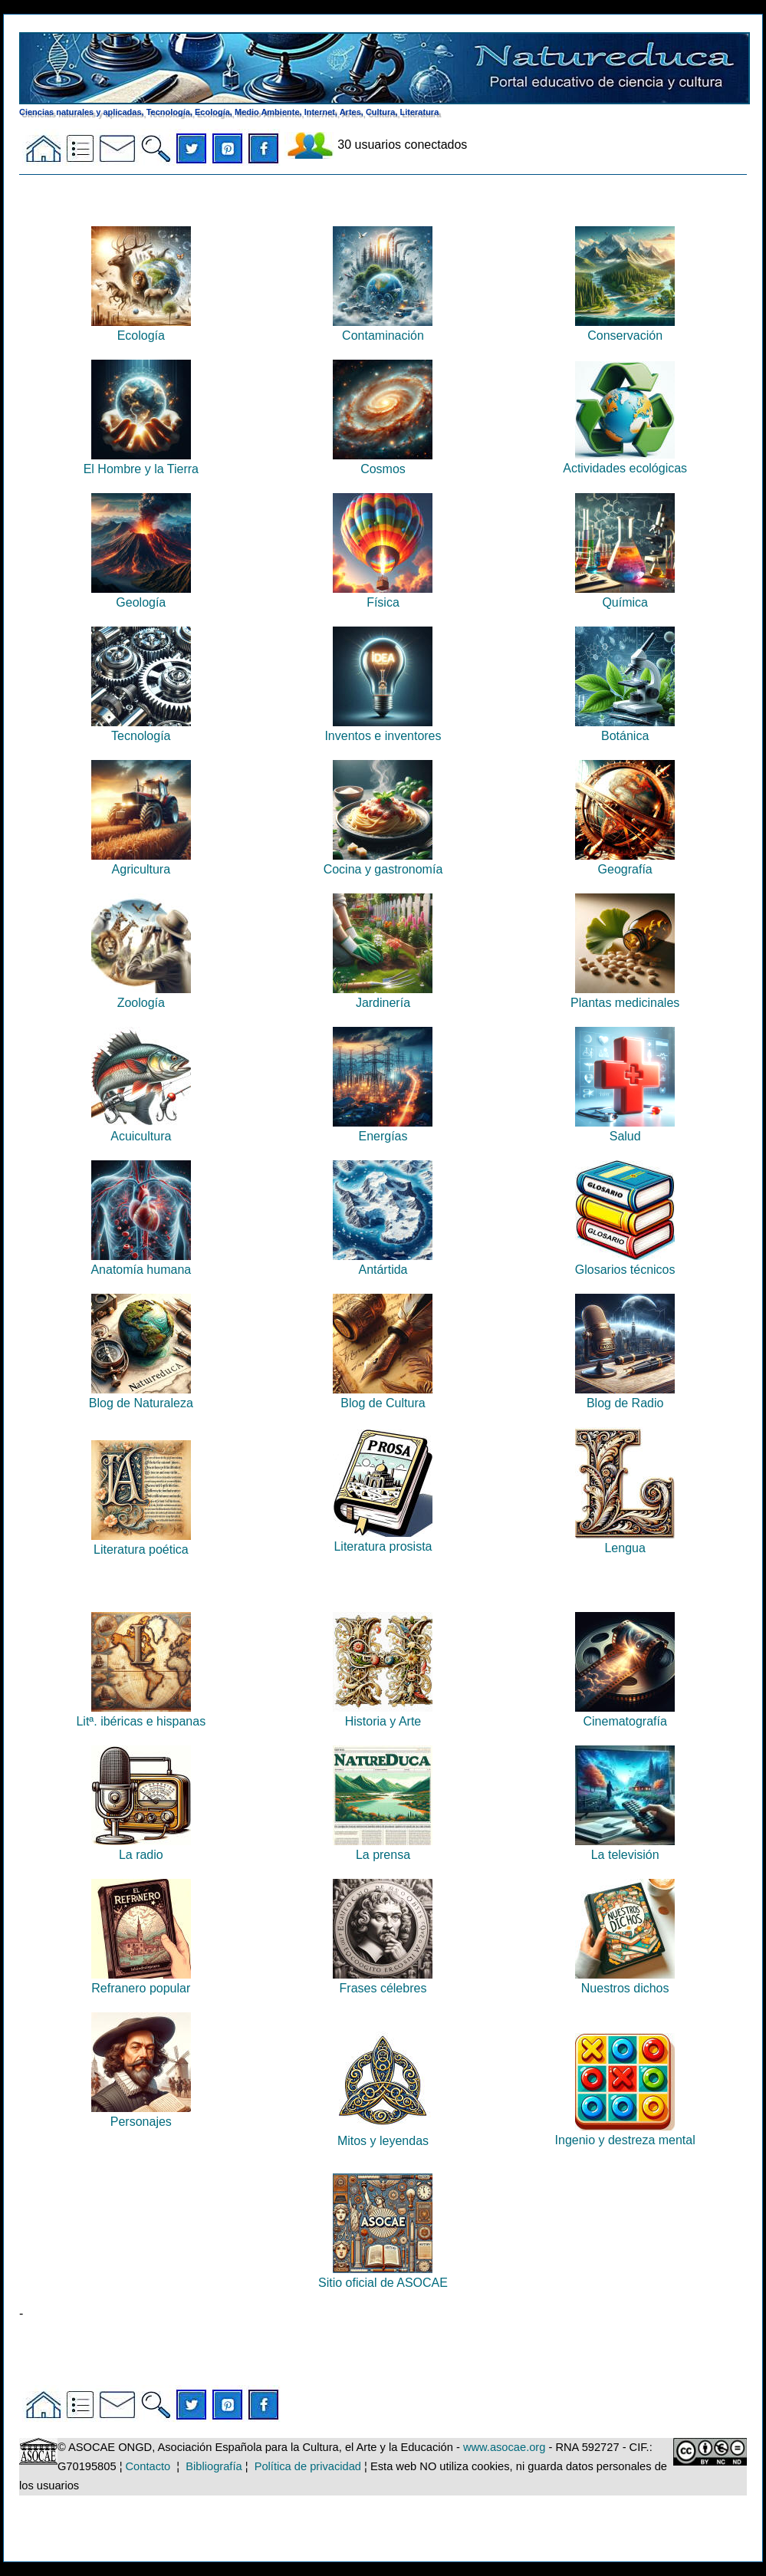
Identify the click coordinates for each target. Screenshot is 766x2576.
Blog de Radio (625, 1396)
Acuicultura (141, 1129)
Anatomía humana (140, 1262)
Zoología (141, 995)
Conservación (625, 328)
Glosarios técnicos (625, 1262)
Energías (382, 1129)
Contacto (148, 2466)
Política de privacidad (308, 2466)
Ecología (141, 328)
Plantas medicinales (624, 995)
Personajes (141, 2114)
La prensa (382, 1847)
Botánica (625, 729)
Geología (141, 595)
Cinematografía (625, 1714)
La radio (141, 1847)
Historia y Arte (382, 1714)
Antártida (382, 1262)
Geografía (625, 862)
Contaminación (382, 328)
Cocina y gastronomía (383, 862)
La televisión (625, 1847)
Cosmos (382, 462)
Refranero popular (141, 1981)
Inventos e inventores (382, 729)
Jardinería (382, 995)
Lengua (625, 1541)
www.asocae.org (504, 2447)
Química (625, 595)
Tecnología (141, 729)
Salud (625, 1129)
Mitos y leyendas (382, 2133)
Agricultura (141, 862)
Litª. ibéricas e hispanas (140, 1714)
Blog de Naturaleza (141, 1396)
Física (382, 595)
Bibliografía (214, 2466)
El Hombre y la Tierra (141, 462)
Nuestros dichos (625, 1981)
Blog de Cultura (382, 1396)
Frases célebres (382, 1981)
